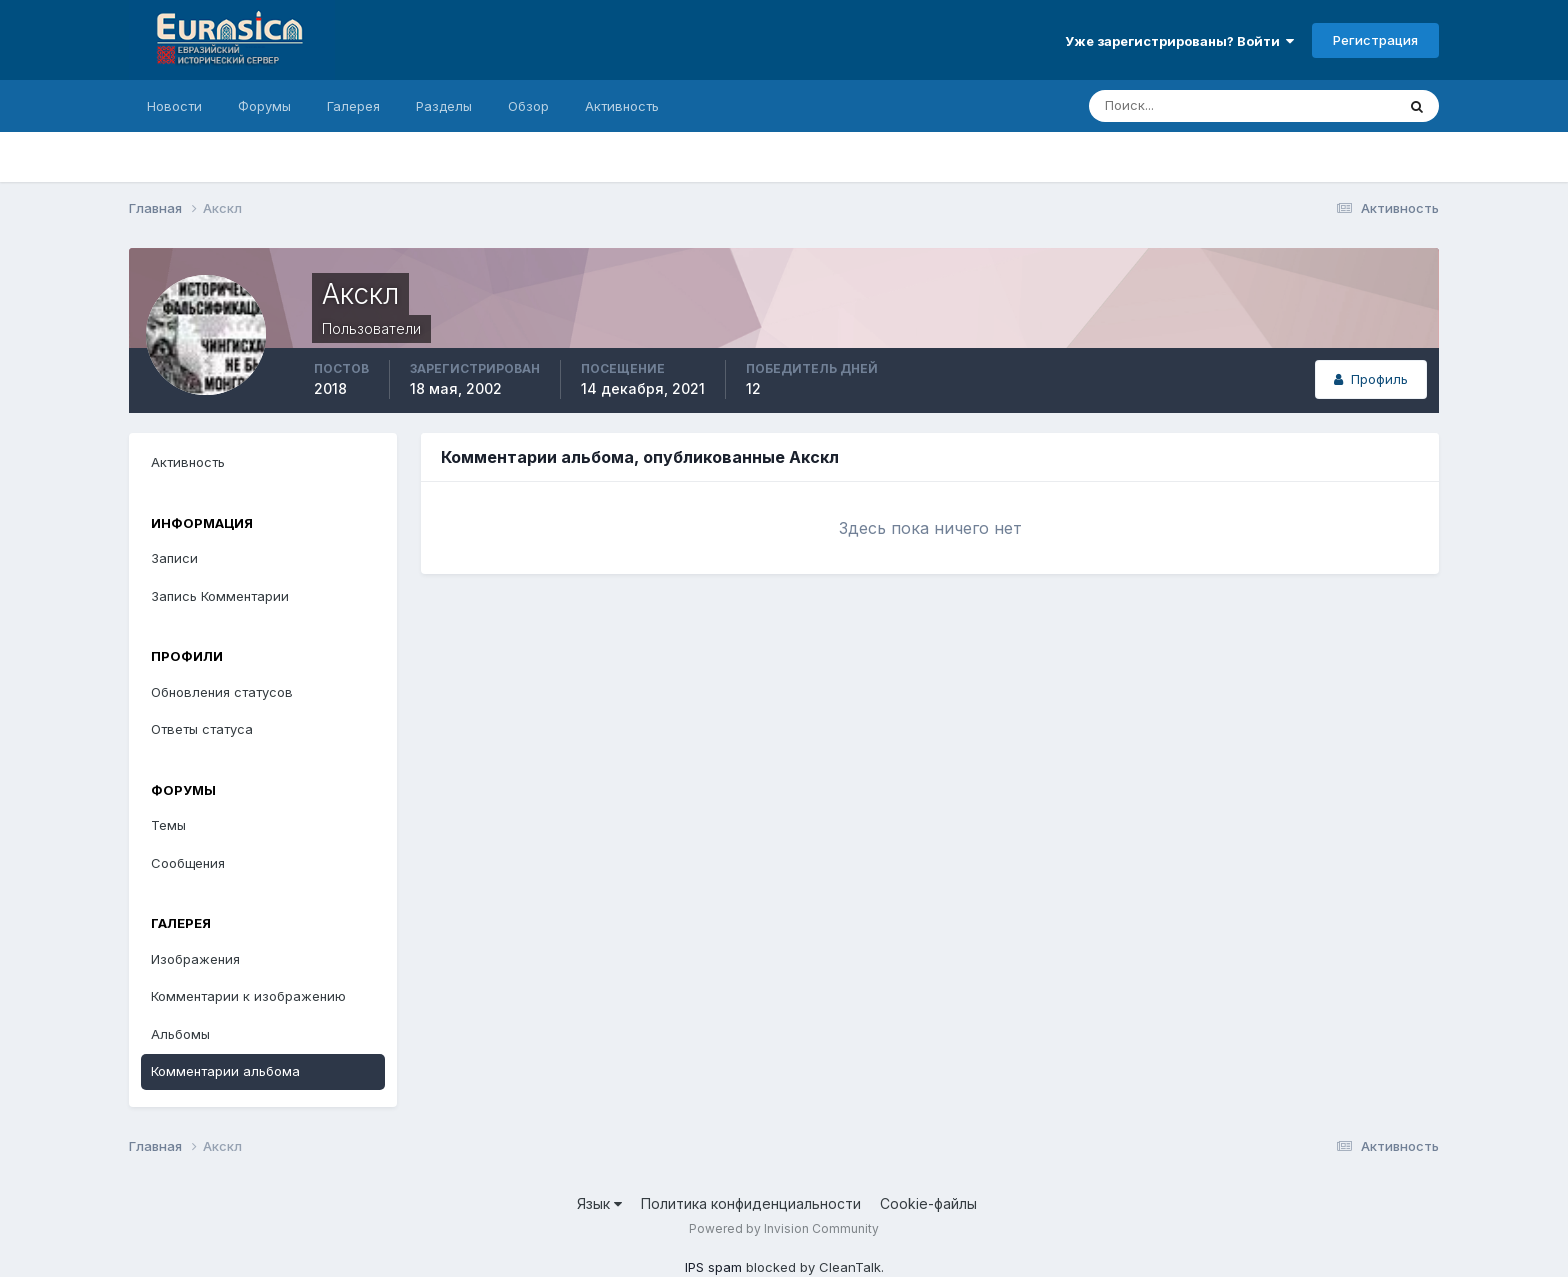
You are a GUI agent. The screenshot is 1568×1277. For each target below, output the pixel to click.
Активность (622, 106)
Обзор (528, 106)
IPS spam (713, 1267)
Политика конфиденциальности (751, 1203)
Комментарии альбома (225, 1071)
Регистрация (1375, 40)
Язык (599, 1203)
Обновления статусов (222, 692)
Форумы (264, 106)
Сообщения (188, 863)
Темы (168, 825)
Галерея (353, 106)
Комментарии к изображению (248, 996)
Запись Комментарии (220, 596)
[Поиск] (1156, 106)
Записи (174, 558)
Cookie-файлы (928, 1203)
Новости (174, 106)
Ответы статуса (202, 729)
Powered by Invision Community (784, 1228)
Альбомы (180, 1034)
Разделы (444, 106)
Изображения (195, 959)
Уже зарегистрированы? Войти (1179, 41)
